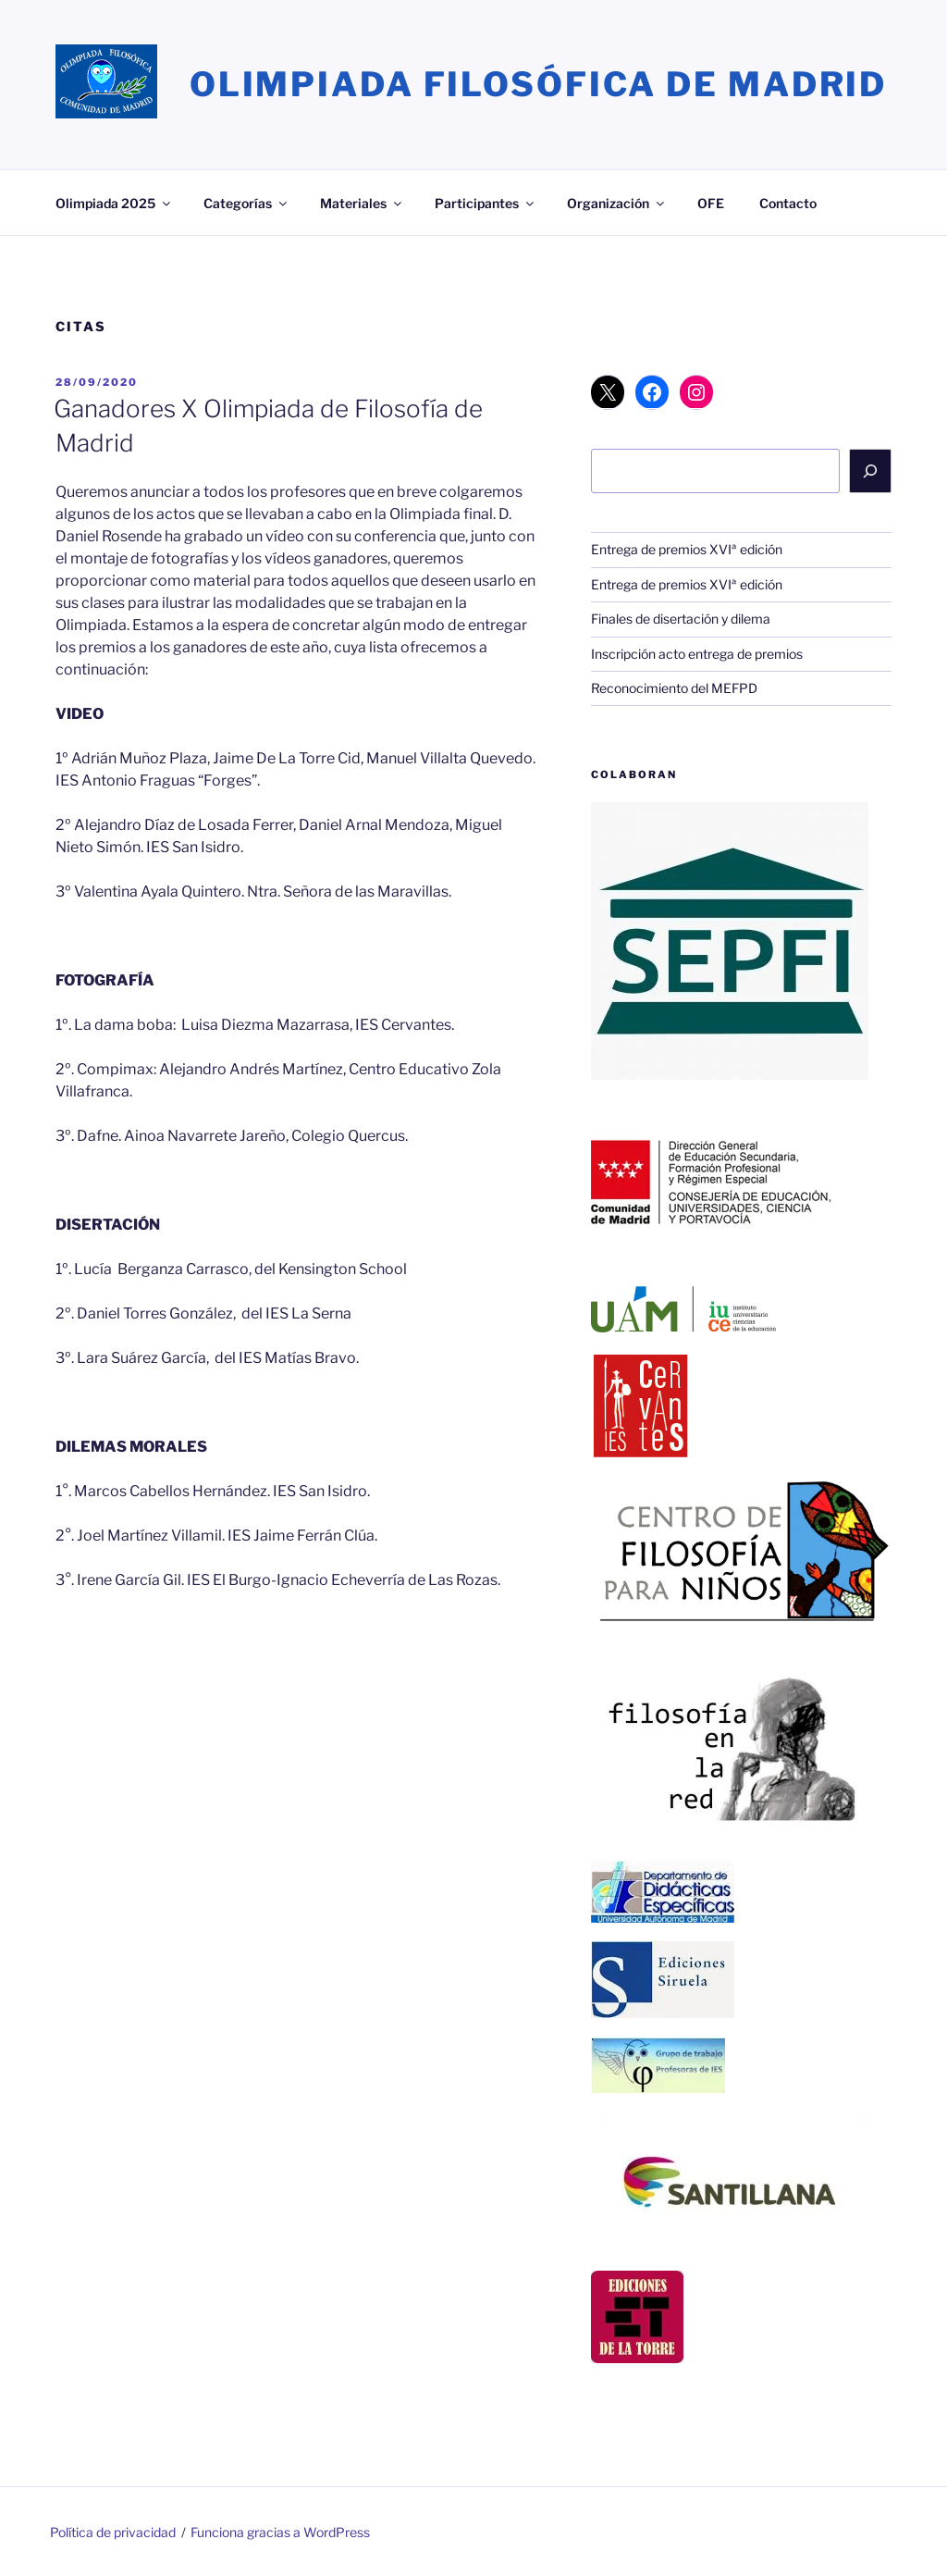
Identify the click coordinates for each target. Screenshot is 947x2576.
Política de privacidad (113, 2532)
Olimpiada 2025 (114, 203)
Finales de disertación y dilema (680, 618)
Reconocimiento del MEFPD (674, 688)
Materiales (362, 203)
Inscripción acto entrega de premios (697, 654)
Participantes (485, 203)
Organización (617, 203)
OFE (710, 203)
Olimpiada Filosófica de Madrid (538, 84)
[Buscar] (870, 471)
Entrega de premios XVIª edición (686, 549)
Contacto (788, 203)
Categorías (246, 203)
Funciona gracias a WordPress (280, 2532)
